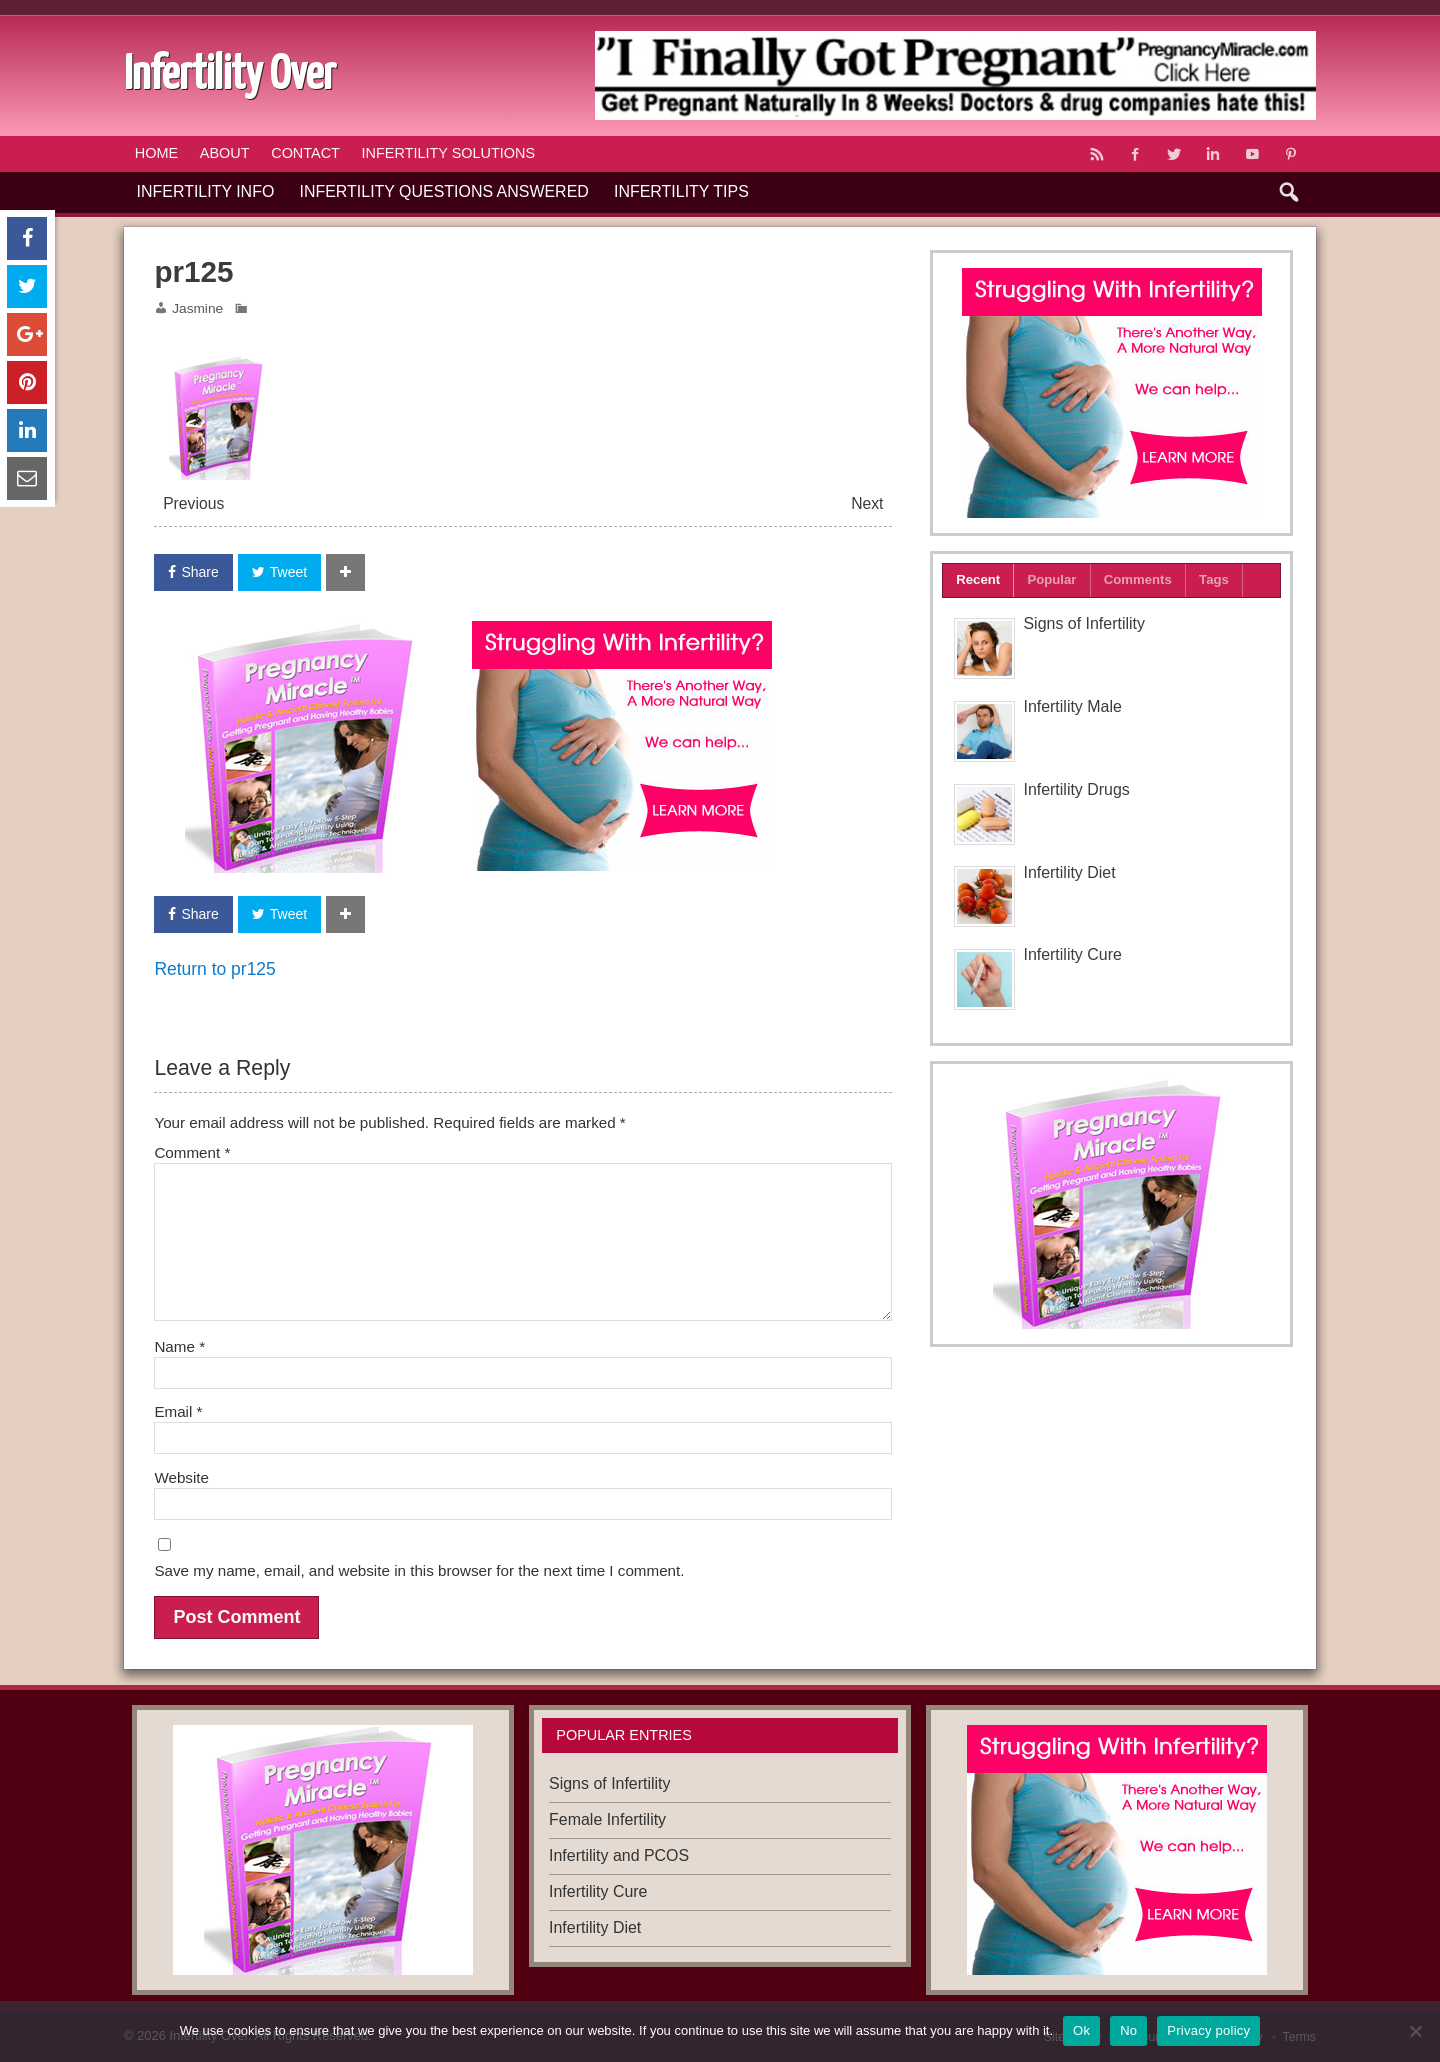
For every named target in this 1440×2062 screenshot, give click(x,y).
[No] (1415, 2031)
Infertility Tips (681, 191)
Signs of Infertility (1083, 623)
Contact (305, 153)
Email (178, 1411)
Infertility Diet (1069, 872)
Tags (1214, 579)
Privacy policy (1208, 2030)
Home (156, 153)
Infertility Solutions (449, 153)
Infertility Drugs (1076, 789)
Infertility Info (206, 191)
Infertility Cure (1072, 954)
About (225, 153)
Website (181, 1477)
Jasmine (197, 308)
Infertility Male (1072, 706)
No (1128, 2030)
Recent (978, 579)
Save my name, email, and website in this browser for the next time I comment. (419, 1570)
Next (867, 503)
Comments (1138, 579)
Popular (1051, 579)
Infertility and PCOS (619, 1855)
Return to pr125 (214, 969)
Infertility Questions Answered (444, 191)
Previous (193, 503)
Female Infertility (607, 1819)
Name (179, 1346)
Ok (1081, 2030)
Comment (192, 1152)
